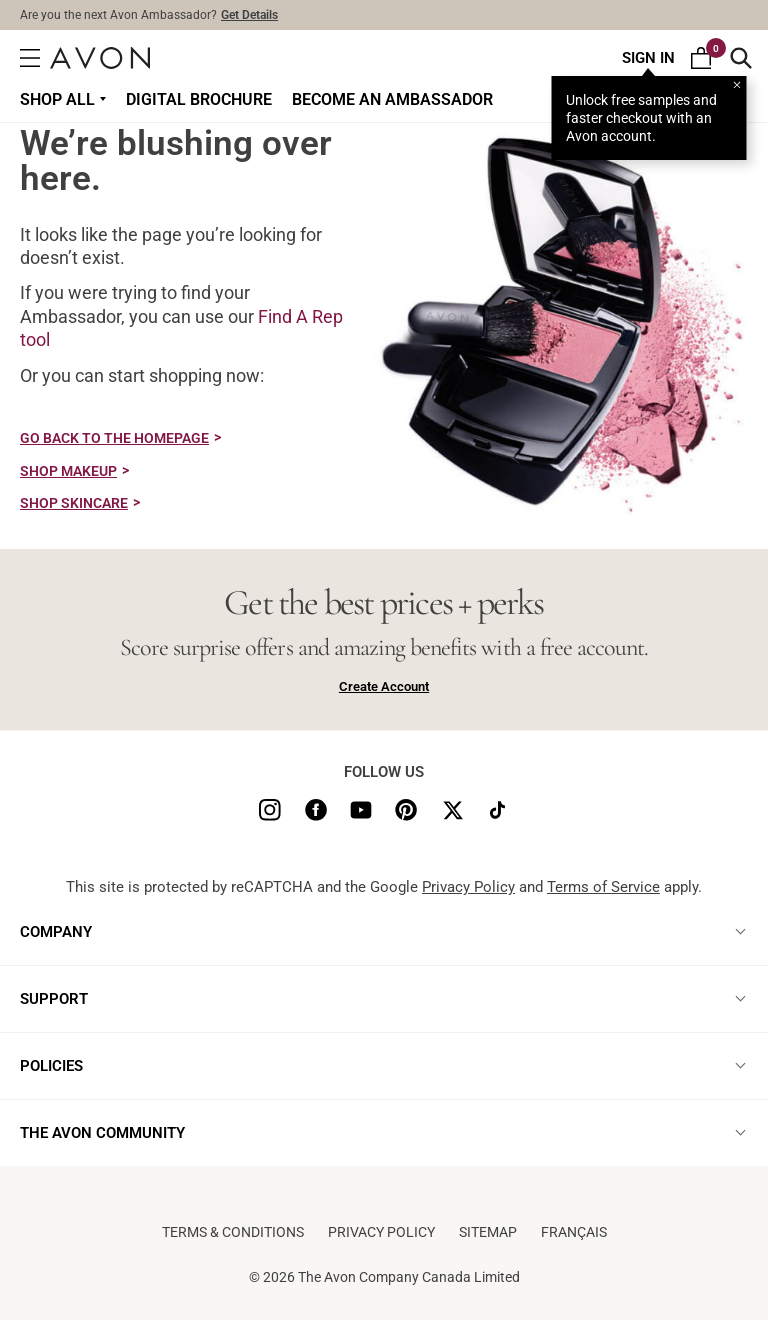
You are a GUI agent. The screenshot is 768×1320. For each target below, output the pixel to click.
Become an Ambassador (392, 99)
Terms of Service (603, 887)
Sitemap (488, 1232)
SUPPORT (54, 999)
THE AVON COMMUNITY (102, 1133)
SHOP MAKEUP (68, 471)
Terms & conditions (233, 1232)
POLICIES (51, 1066)
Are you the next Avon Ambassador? (149, 15)
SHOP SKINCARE (74, 503)
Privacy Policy (468, 887)
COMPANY (56, 932)
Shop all (57, 99)
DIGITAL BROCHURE (199, 99)
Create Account (384, 686)
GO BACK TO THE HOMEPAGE (114, 438)
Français (574, 1232)
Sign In (648, 58)
